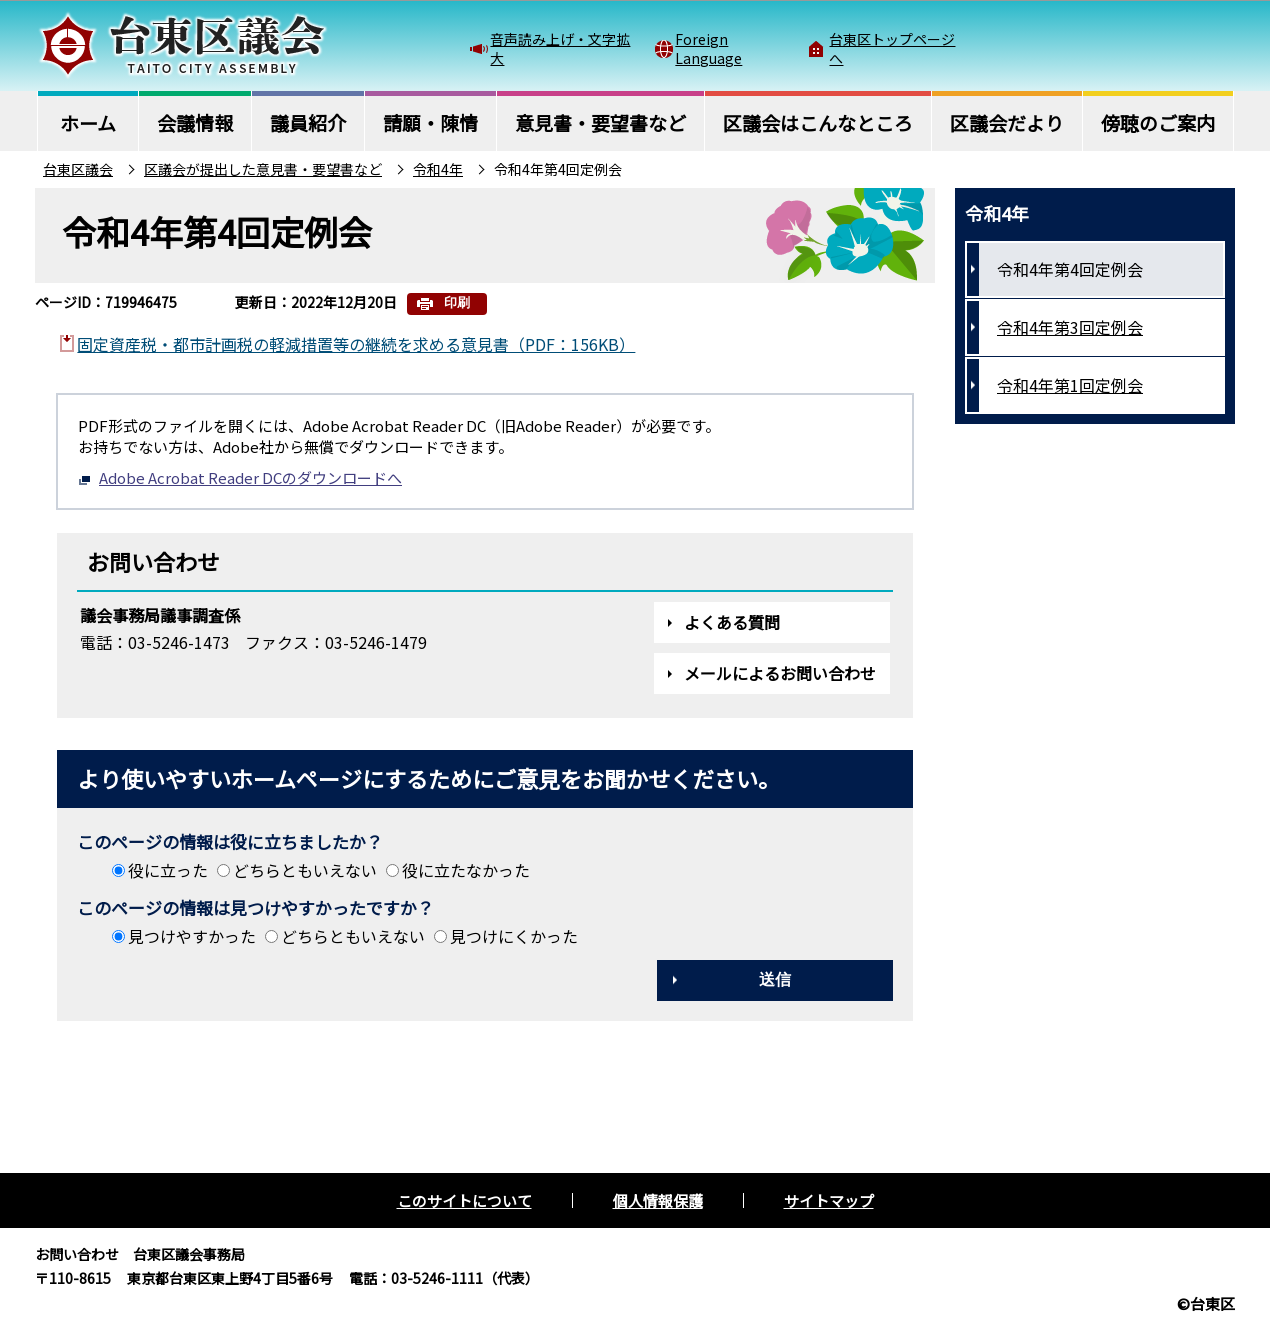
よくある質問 (732, 622)
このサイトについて (464, 1200)
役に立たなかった (466, 870)
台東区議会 (78, 169)
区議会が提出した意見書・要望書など (263, 169)
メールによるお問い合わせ (780, 673)
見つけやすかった (192, 936)
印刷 (457, 302)
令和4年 (438, 169)
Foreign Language (708, 48)
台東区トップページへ (892, 48)
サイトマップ (829, 1200)
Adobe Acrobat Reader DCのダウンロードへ (240, 477)
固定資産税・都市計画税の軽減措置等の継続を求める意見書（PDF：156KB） (356, 344)
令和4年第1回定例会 (1070, 385)
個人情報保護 (658, 1200)
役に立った (168, 870)
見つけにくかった (514, 936)
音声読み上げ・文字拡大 (560, 48)
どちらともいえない (305, 870)
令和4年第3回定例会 (1070, 327)
